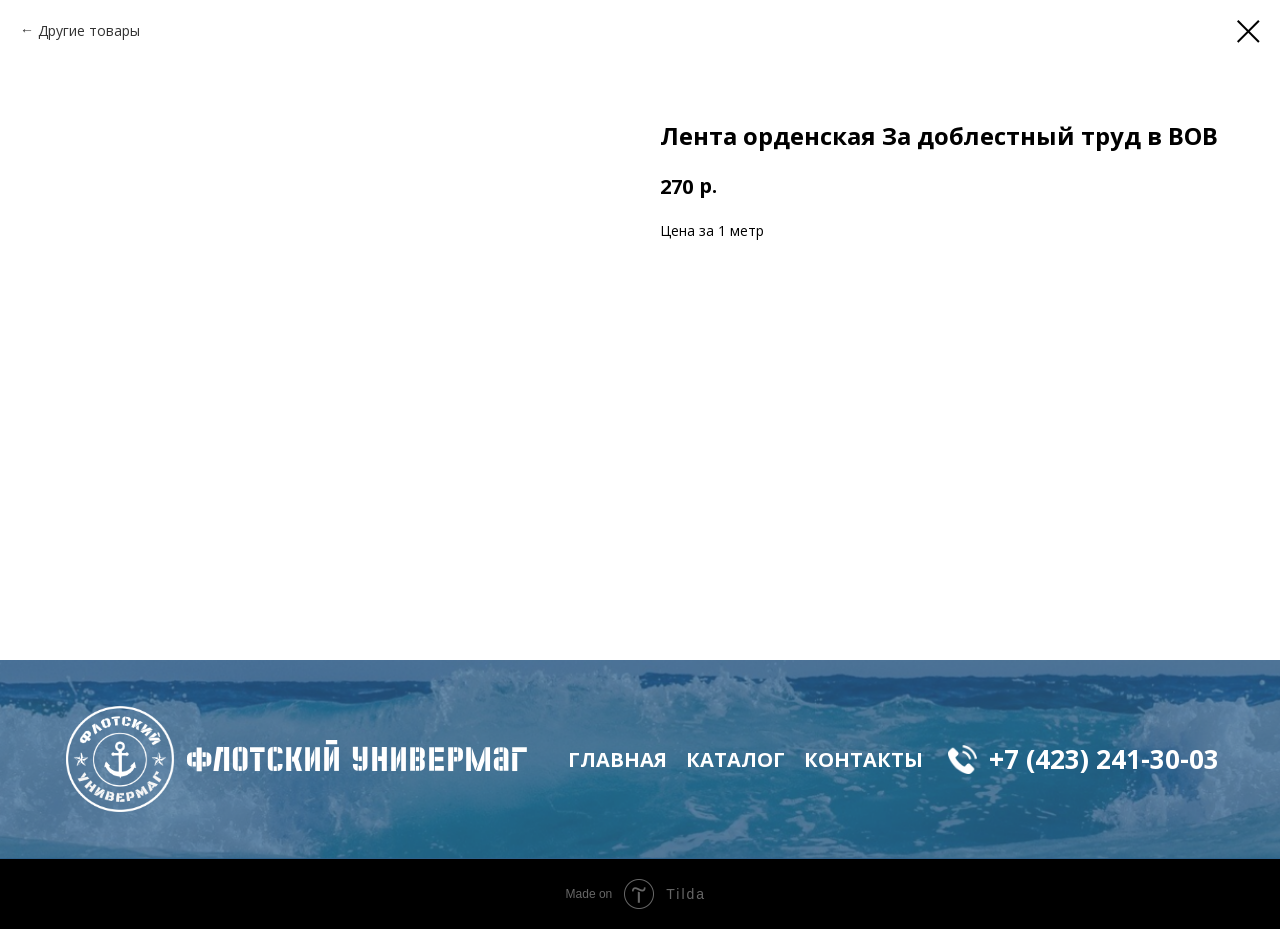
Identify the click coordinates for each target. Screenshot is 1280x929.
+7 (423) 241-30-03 (1104, 759)
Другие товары (89, 30)
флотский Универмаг (357, 759)
